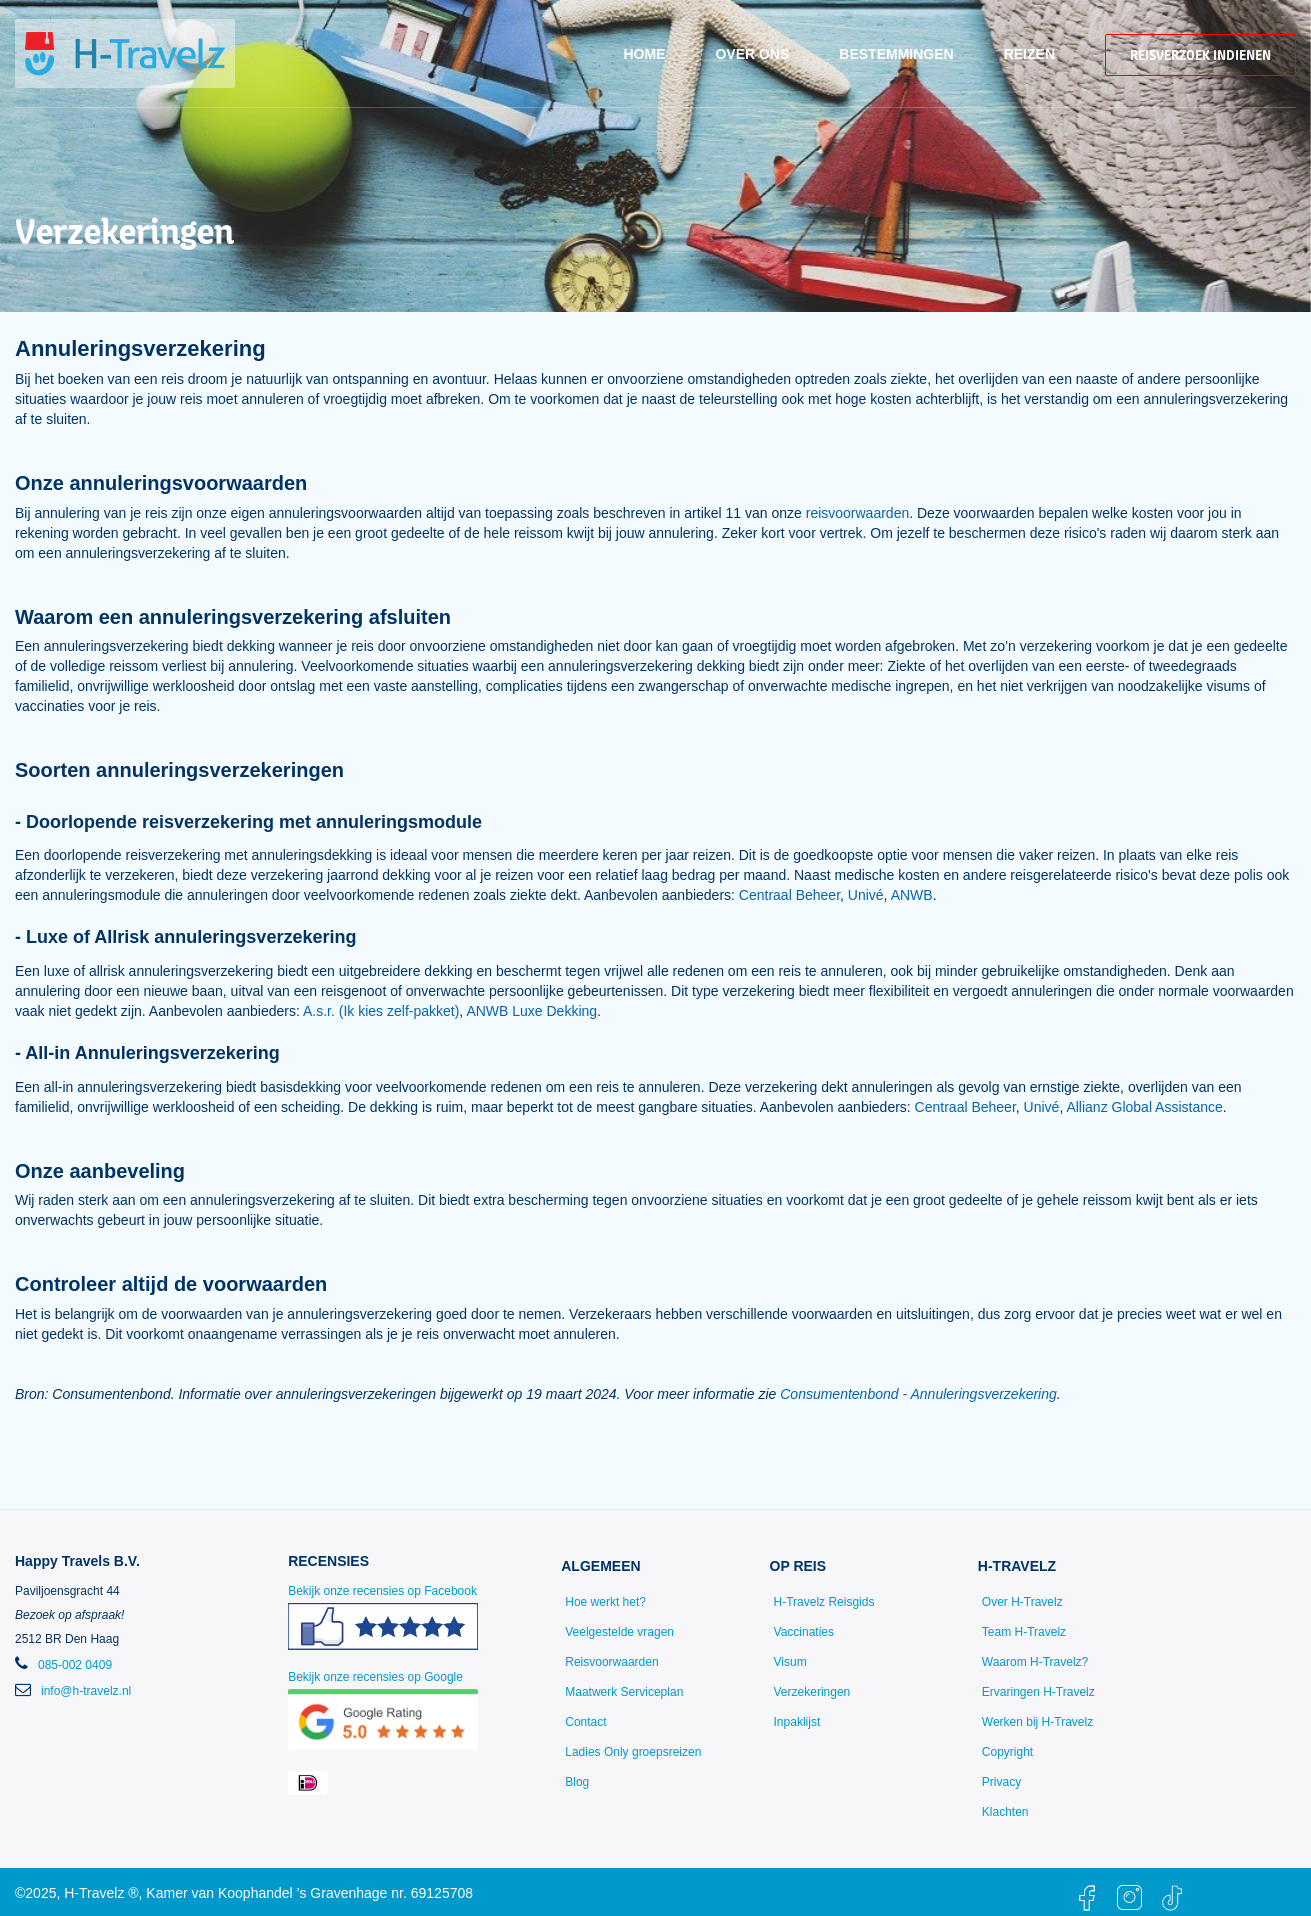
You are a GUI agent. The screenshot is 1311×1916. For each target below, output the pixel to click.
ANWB (912, 895)
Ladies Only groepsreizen (633, 1752)
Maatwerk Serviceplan (624, 1692)
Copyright (1007, 1752)
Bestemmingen (896, 54)
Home (644, 54)
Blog (577, 1782)
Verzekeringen (812, 1692)
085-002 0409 (75, 1665)
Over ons (752, 54)
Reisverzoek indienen (1200, 55)
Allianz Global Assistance (1144, 1107)
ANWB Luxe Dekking (531, 1011)
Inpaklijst (797, 1722)
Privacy (1001, 1782)
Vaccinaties (804, 1632)
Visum (790, 1662)
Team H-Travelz (1024, 1632)
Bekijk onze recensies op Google (383, 1710)
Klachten (1005, 1812)
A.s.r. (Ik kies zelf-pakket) (381, 1011)
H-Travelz (1017, 1566)
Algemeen (600, 1566)
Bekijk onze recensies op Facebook (383, 1624)
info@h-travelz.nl (86, 1691)
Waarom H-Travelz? (1035, 1662)
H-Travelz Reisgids (824, 1602)
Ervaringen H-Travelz (1038, 1692)
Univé (866, 895)
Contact (585, 1722)
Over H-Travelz (1022, 1602)
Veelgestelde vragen (619, 1632)
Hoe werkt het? (605, 1602)
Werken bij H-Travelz (1037, 1722)
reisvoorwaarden (858, 513)
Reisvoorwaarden (611, 1662)
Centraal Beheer (789, 895)
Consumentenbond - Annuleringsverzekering (918, 1394)
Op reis (798, 1566)
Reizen (1029, 54)
